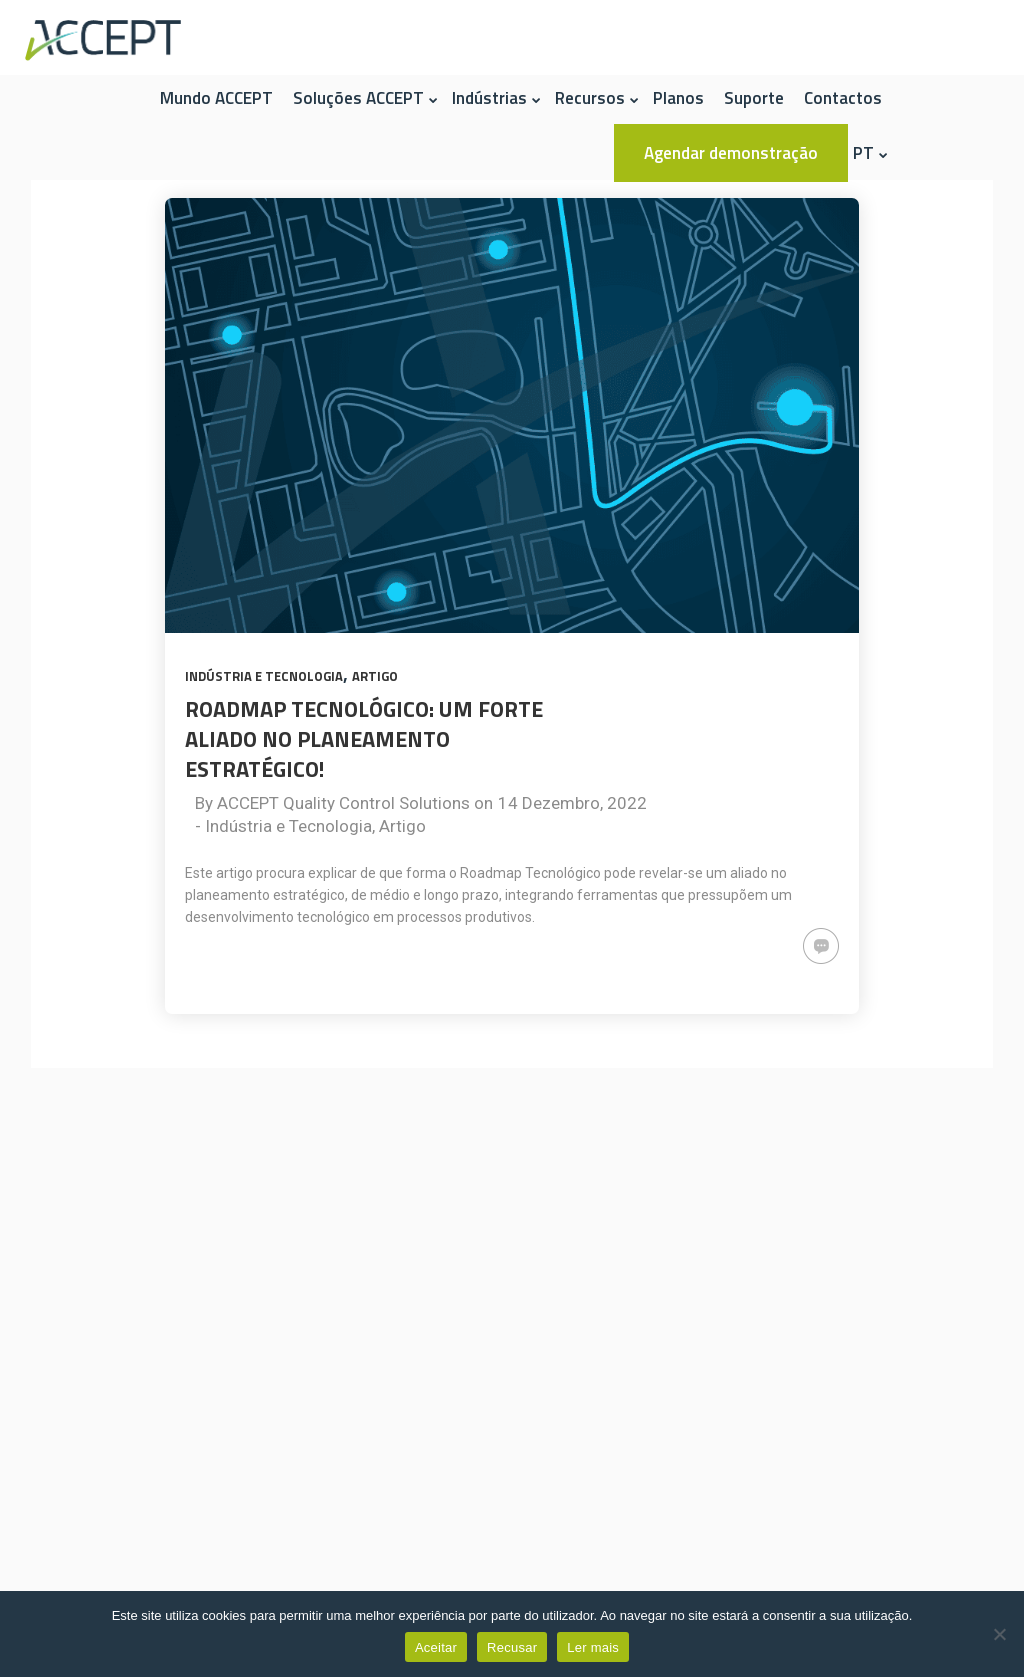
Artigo (375, 676)
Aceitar (436, 1647)
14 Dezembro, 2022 (572, 803)
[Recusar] (999, 1634)
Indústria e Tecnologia (264, 676)
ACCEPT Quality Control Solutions (343, 803)
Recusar (512, 1647)
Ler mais (593, 1647)
